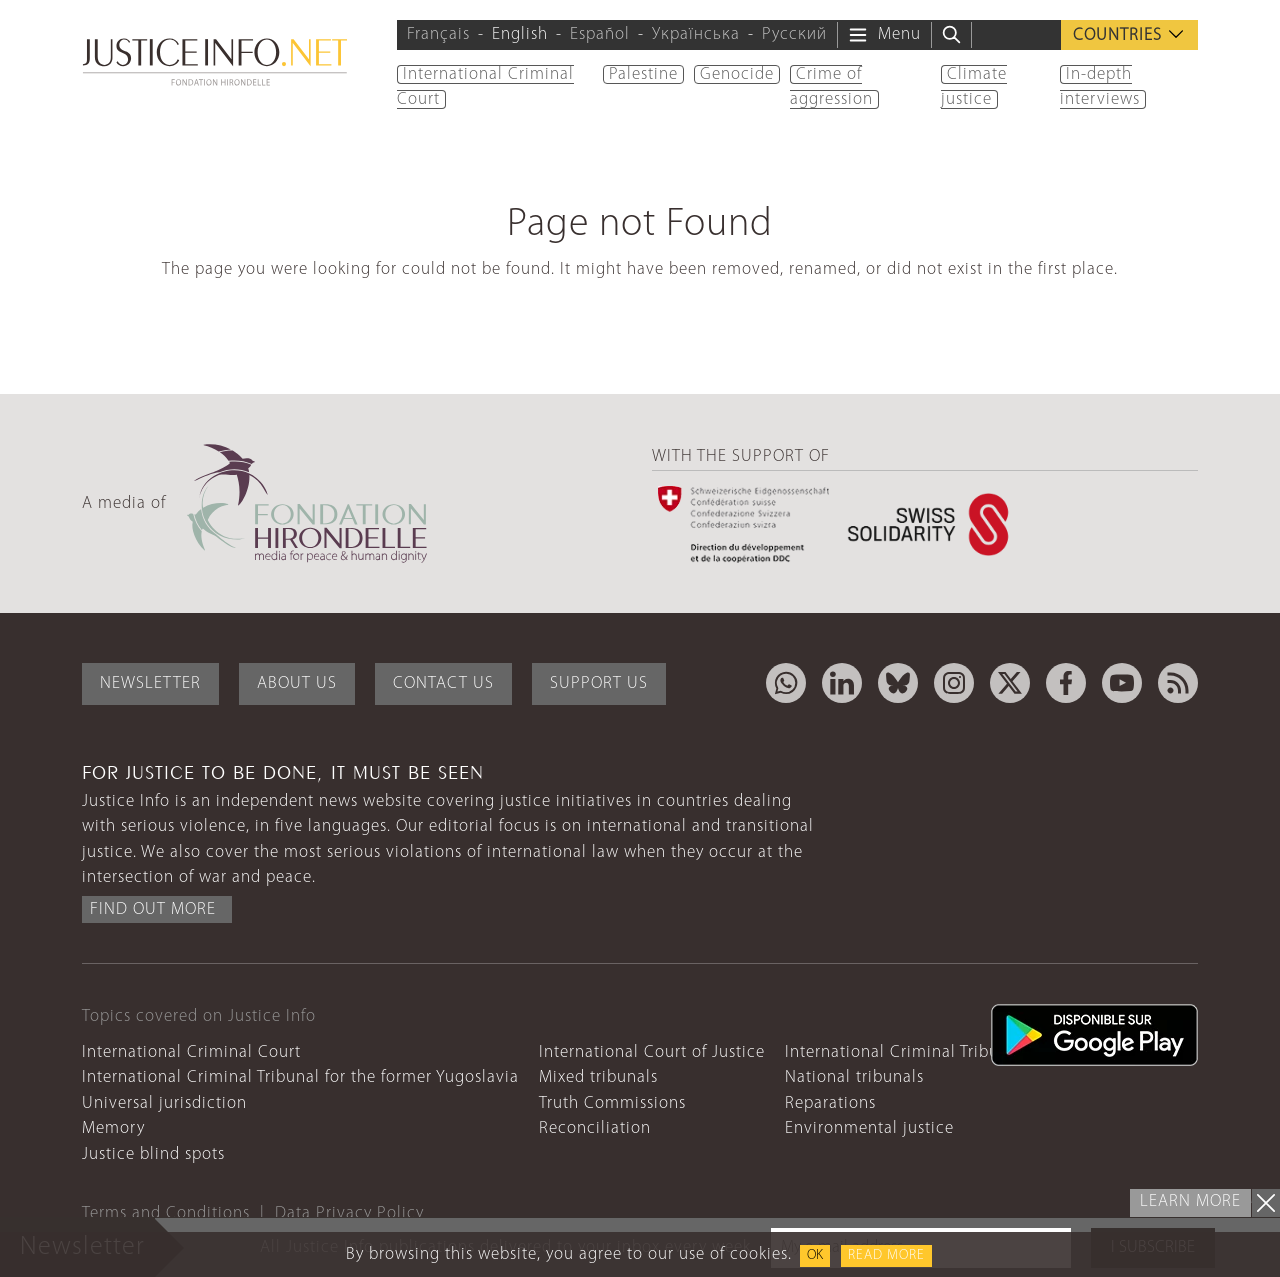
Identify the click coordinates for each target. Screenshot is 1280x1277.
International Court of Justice (652, 1052)
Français (438, 34)
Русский (794, 34)
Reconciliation (595, 1128)
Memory (113, 1128)
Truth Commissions (612, 1103)
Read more (886, 1255)
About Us (297, 683)
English (520, 34)
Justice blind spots (153, 1154)
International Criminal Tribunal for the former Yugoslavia (300, 1077)
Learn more (1190, 1201)
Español (600, 34)
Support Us (599, 683)
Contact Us (443, 683)
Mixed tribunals (598, 1077)
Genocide (737, 74)
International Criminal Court (191, 1052)
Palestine (643, 74)
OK (815, 1255)
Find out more (153, 909)
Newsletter (150, 683)
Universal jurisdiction (164, 1103)
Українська (696, 34)
